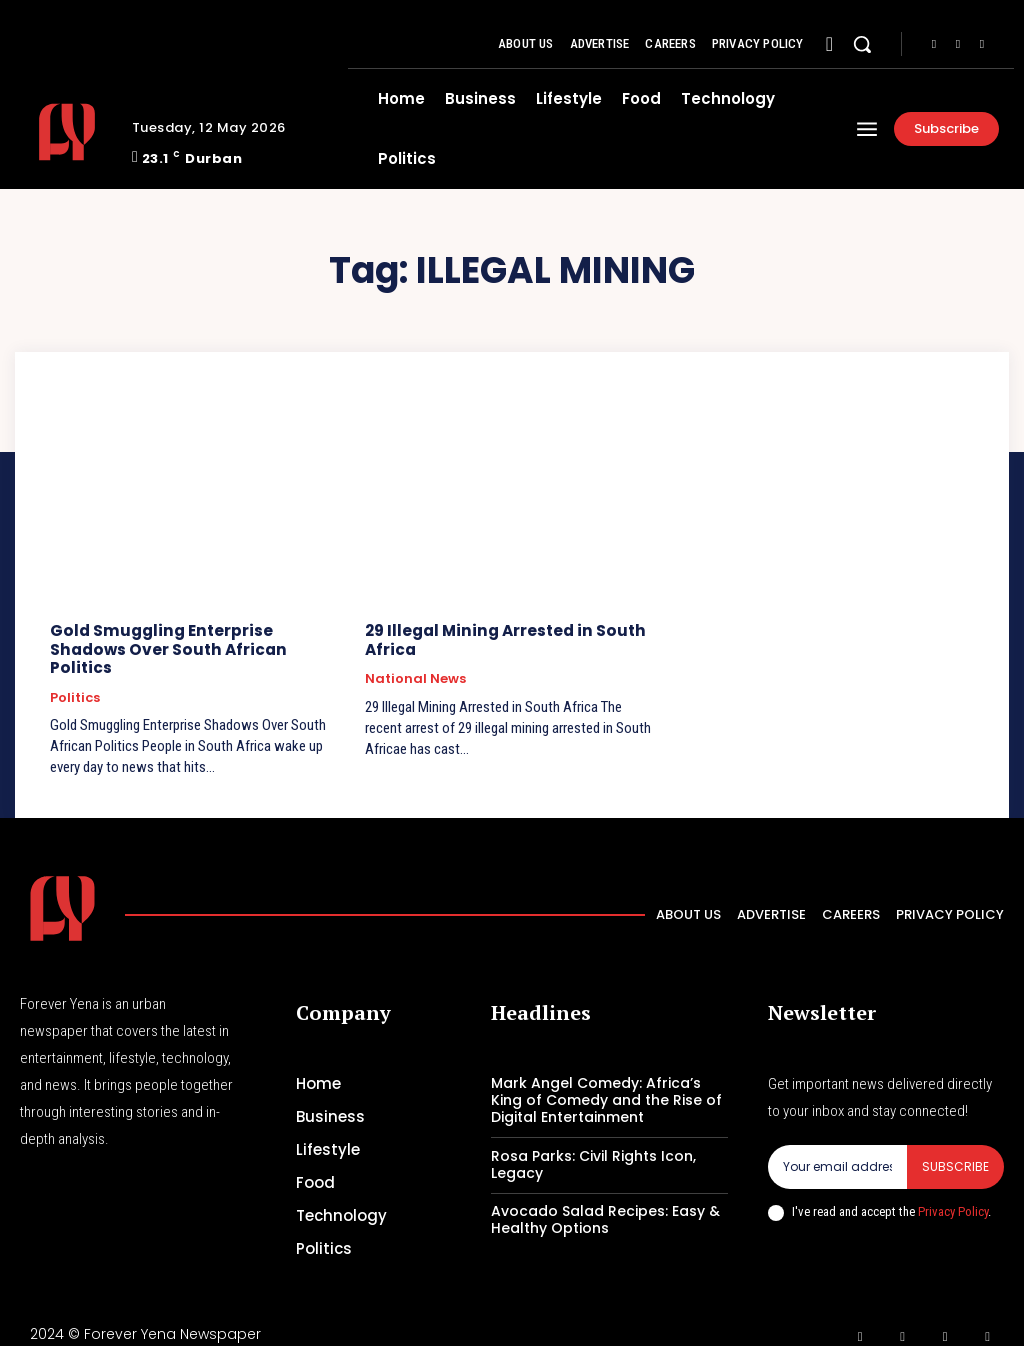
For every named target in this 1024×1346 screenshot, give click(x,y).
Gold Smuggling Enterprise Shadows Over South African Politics (197, 639)
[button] (862, 44)
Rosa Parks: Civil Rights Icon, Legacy (593, 1144)
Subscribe (955, 1147)
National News (415, 678)
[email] (837, 1148)
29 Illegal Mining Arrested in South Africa (501, 639)
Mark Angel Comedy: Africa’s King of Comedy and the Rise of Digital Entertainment (606, 1081)
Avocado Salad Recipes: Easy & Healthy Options (605, 1200)
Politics (75, 678)
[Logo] (68, 132)
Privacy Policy (953, 1192)
